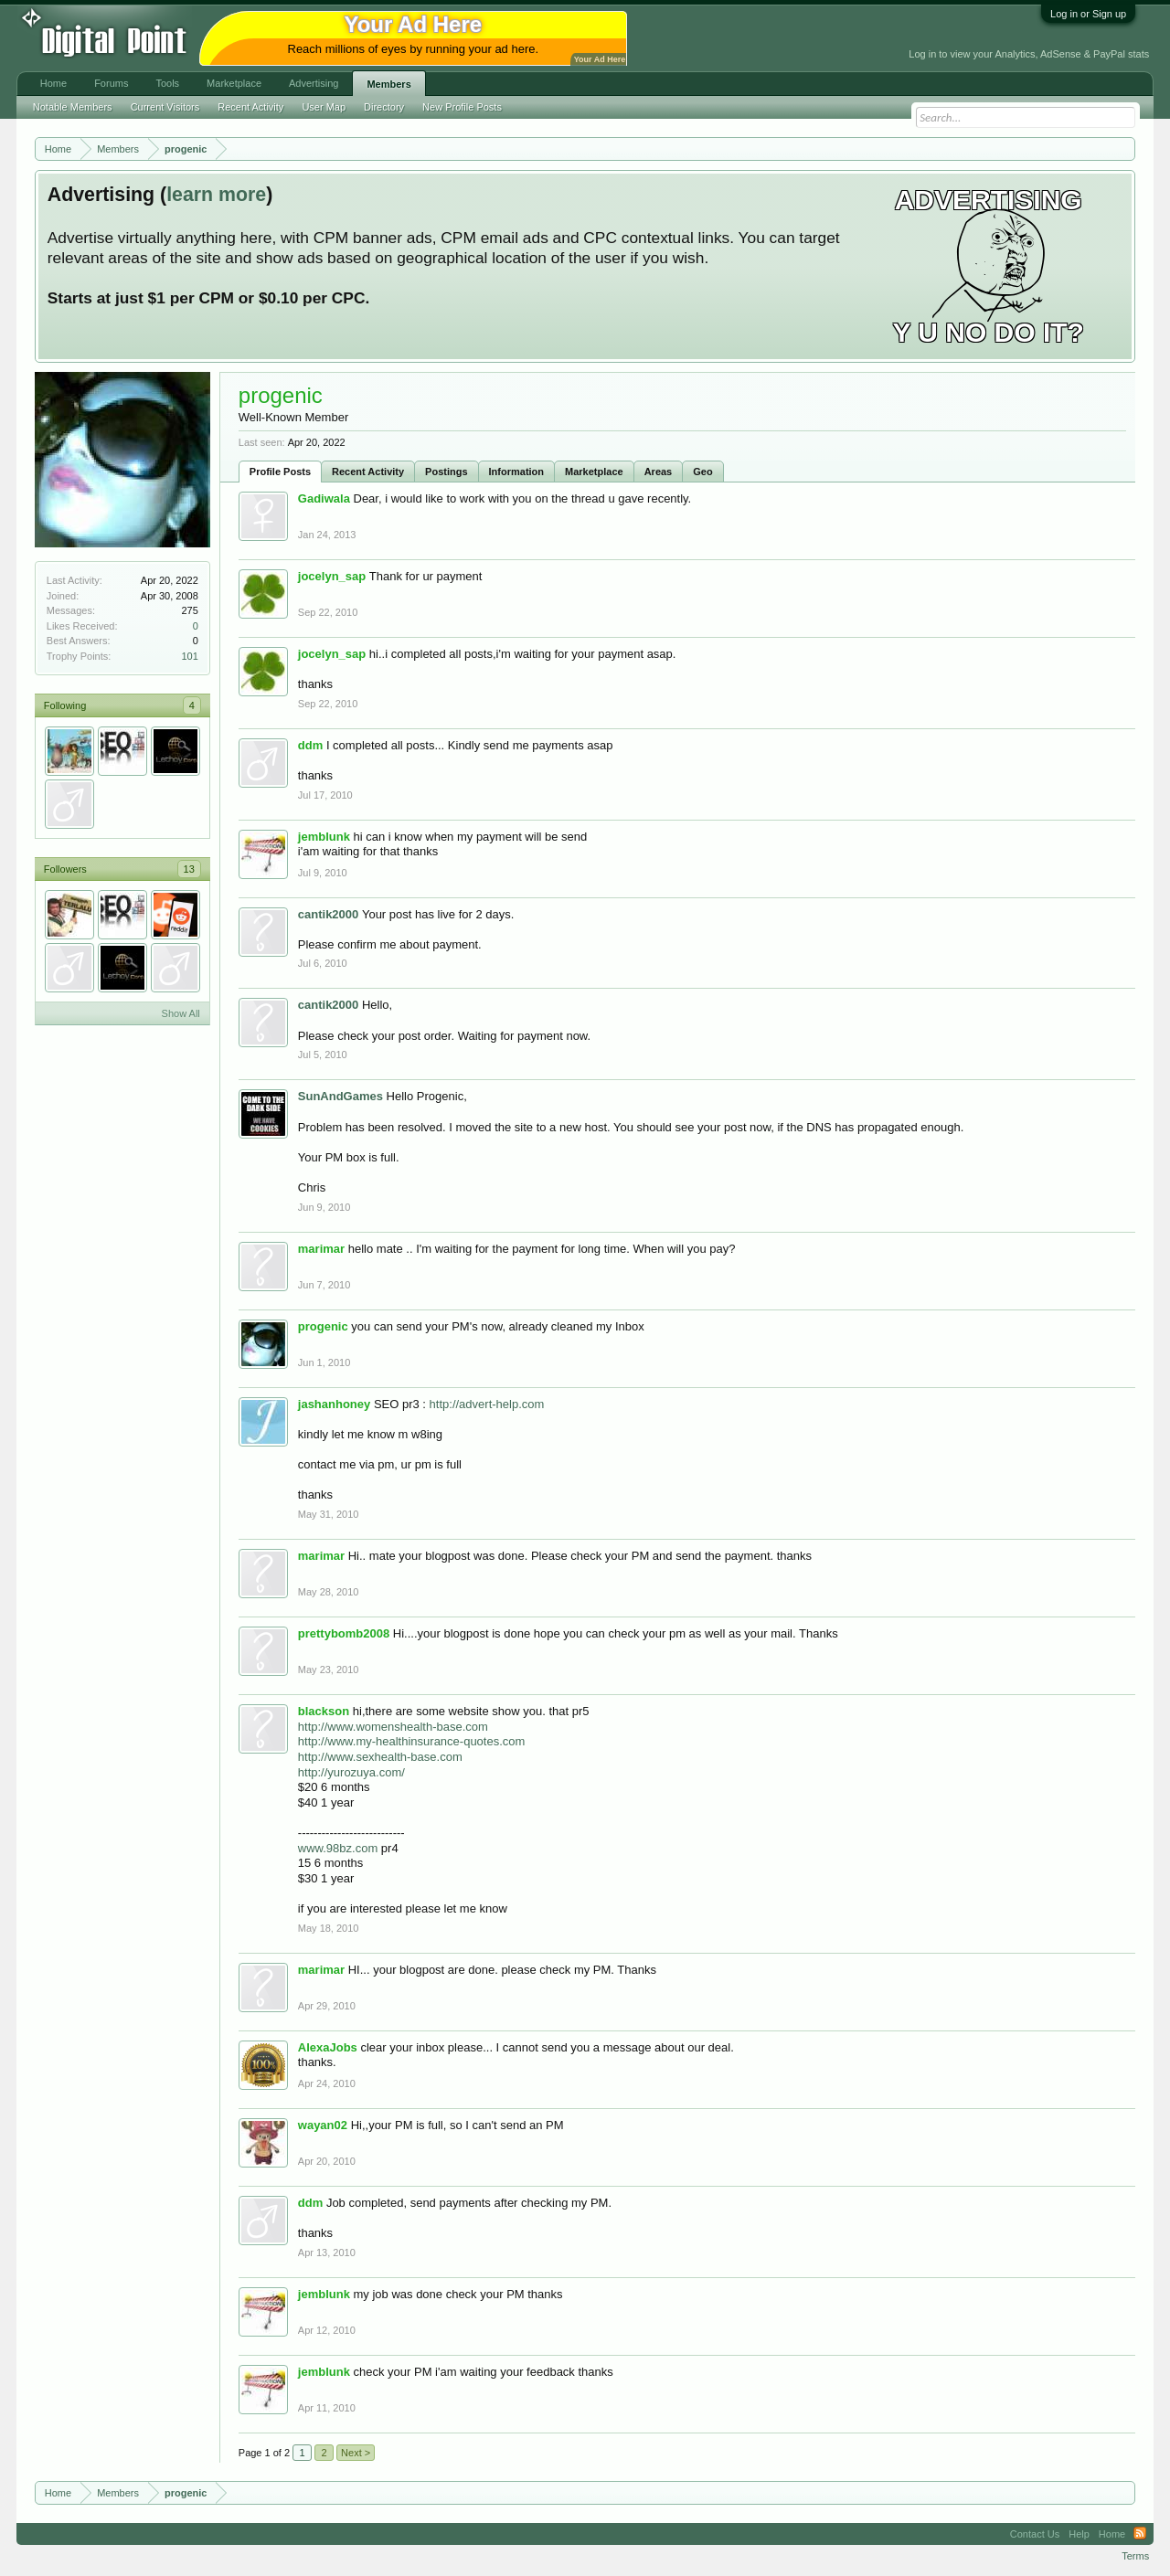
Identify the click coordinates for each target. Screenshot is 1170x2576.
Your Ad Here (599, 59)
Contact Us (1034, 2533)
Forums (111, 83)
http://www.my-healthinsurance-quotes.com (412, 1741)
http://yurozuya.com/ (351, 1772)
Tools (167, 83)
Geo (702, 471)
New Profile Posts (462, 106)
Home (53, 83)
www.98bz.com (338, 1848)
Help (1079, 2533)
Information (517, 471)
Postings (446, 471)
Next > (355, 2452)
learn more (216, 195)
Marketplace (594, 471)
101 (189, 656)
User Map (324, 106)
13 (189, 869)
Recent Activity (368, 471)
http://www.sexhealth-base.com (380, 1757)
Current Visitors (165, 106)
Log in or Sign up (1088, 13)
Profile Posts (280, 471)
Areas (658, 471)
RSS (1140, 2534)
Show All (181, 1013)
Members (388, 84)
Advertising (313, 83)
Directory (384, 106)
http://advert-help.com (487, 1404)
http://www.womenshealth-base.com (393, 1726)
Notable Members (72, 106)
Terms (1135, 2555)
